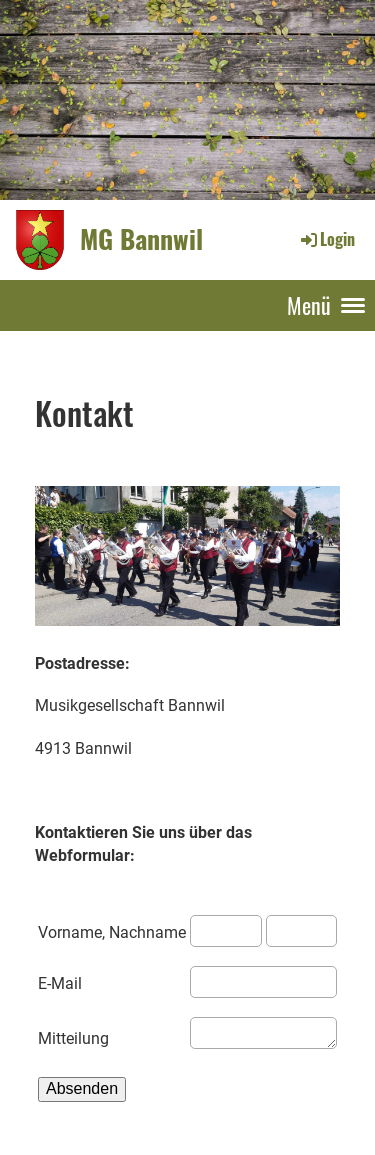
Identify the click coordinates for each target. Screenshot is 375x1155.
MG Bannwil (141, 239)
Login (326, 239)
